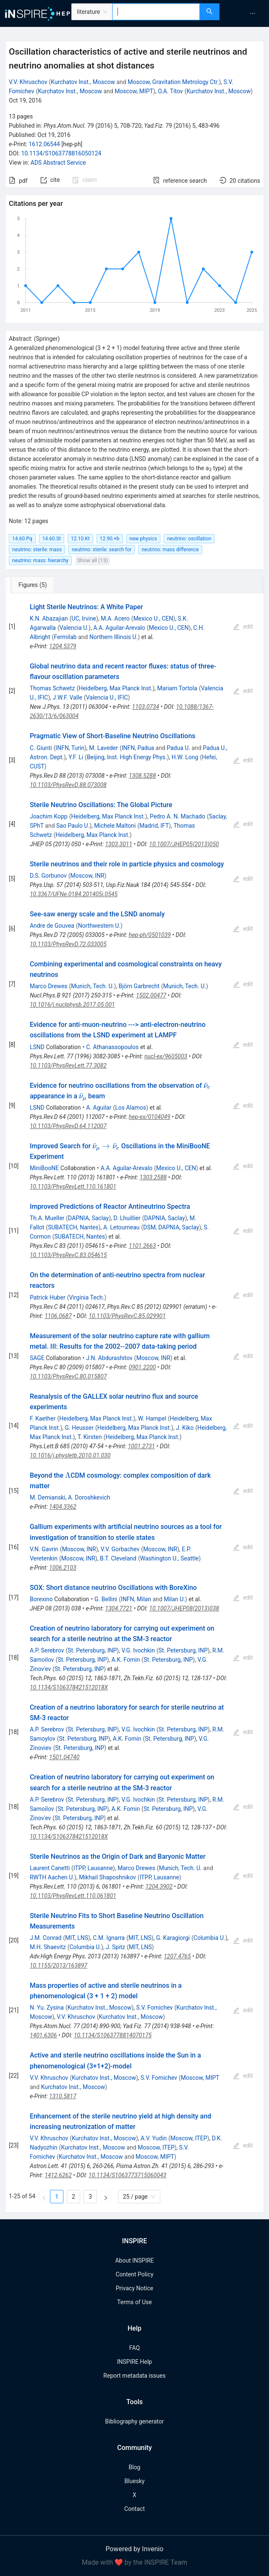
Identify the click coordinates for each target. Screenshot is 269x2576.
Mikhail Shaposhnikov (107, 1877)
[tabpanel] (134, 1403)
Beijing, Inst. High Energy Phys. (127, 757)
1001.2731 (141, 1446)
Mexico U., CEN (153, 618)
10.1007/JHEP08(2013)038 (184, 1608)
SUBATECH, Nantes (73, 1227)
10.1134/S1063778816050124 (61, 153)
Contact (134, 2508)
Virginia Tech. (86, 1297)
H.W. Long (185, 757)
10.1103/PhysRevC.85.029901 (127, 1316)
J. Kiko (184, 1427)
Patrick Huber (47, 1297)
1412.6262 (58, 2175)
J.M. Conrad (46, 1937)
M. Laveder (103, 748)
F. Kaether (43, 1418)
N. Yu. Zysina (47, 2007)
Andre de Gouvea (52, 925)
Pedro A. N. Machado (177, 816)
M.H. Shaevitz (48, 1947)
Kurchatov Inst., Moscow (83, 82)
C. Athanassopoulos (112, 1047)
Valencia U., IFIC (107, 697)
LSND (37, 1047)
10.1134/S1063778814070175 (112, 2035)
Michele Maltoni (115, 825)
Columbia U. (209, 1937)
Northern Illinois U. (113, 637)
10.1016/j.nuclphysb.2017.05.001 (72, 1004)
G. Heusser (79, 1427)
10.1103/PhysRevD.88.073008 (68, 784)
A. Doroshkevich (89, 1497)
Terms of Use (134, 2302)
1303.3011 (118, 844)
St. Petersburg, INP (92, 1650)
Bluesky (134, 2481)
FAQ (134, 2347)
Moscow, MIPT (134, 91)
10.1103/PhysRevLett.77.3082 (68, 1065)
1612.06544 (44, 144)
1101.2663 (142, 1245)
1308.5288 (142, 775)
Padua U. (178, 748)
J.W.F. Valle (67, 697)
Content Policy (134, 2274)
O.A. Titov (170, 91)
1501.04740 (64, 1757)
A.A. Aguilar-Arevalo (119, 627)
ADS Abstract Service (58, 162)
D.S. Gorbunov (48, 875)
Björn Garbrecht (139, 986)
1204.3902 (158, 1886)
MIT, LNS (76, 1937)
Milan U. (174, 1599)
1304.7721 (119, 1608)
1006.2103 (62, 1567)
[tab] (33, 584)
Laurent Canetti (50, 1868)
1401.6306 (43, 2035)
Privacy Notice (134, 2288)
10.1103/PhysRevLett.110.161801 (73, 1186)
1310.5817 (62, 2096)
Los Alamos (130, 1107)
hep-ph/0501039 (150, 934)
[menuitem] (253, 13)
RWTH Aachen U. (52, 1877)
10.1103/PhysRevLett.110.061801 (73, 1895)
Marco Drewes (49, 986)
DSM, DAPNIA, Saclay (171, 1227)
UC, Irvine (84, 618)
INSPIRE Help (134, 2361)
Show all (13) (92, 560)
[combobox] (155, 11)
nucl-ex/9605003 (165, 1056)
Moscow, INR (87, 875)
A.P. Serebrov (47, 1650)
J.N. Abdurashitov (109, 1358)
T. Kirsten (90, 1437)
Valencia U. (74, 627)
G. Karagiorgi (173, 1937)
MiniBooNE (44, 1168)
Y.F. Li (75, 757)
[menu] (245, 13)
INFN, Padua (138, 748)
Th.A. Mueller (47, 1218)
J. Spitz (115, 1947)
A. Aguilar (98, 1107)
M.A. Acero (115, 618)
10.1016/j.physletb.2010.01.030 (70, 1455)
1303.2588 (153, 1177)
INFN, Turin (69, 748)
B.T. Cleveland (118, 1558)
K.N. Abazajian (49, 618)
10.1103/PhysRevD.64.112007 (68, 1126)
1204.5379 (62, 646)
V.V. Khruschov (28, 82)
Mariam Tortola (177, 688)
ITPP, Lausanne (93, 1868)
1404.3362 (62, 1506)
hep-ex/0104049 (149, 1116)
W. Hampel (152, 1418)
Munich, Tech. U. (92, 986)
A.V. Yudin (154, 2138)
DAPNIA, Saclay (88, 1218)
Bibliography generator (134, 2421)
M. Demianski (47, 1497)
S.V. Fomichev (154, 2007)
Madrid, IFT (154, 825)
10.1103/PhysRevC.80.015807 (68, 1376)
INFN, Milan (136, 1599)
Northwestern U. (99, 925)
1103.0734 (145, 706)
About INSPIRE (134, 2260)
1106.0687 (58, 1316)
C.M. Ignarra (109, 1937)
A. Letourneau (121, 1227)
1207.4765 (177, 1956)
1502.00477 (151, 995)
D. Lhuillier (126, 1218)
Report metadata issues (134, 2375)
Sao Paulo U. (72, 825)
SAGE (37, 1358)
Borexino (41, 1599)
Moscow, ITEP (188, 2138)
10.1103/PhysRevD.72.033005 (68, 944)
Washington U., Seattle (169, 1558)
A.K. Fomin (126, 1659)
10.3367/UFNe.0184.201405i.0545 (74, 894)
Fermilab (65, 637)
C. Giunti (41, 748)
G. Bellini (105, 1599)
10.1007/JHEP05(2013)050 (184, 844)
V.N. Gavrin (44, 1549)
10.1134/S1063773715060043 (127, 2175)
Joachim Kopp (49, 816)
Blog (135, 2467)
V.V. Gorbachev (120, 1549)
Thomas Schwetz (52, 688)
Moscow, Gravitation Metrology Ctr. (173, 82)
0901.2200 (142, 1367)
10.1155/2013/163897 (58, 1965)
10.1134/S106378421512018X (69, 1687)
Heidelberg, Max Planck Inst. (115, 688)
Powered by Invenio (135, 2549)
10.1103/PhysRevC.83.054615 (68, 1255)
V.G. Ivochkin (138, 1650)
